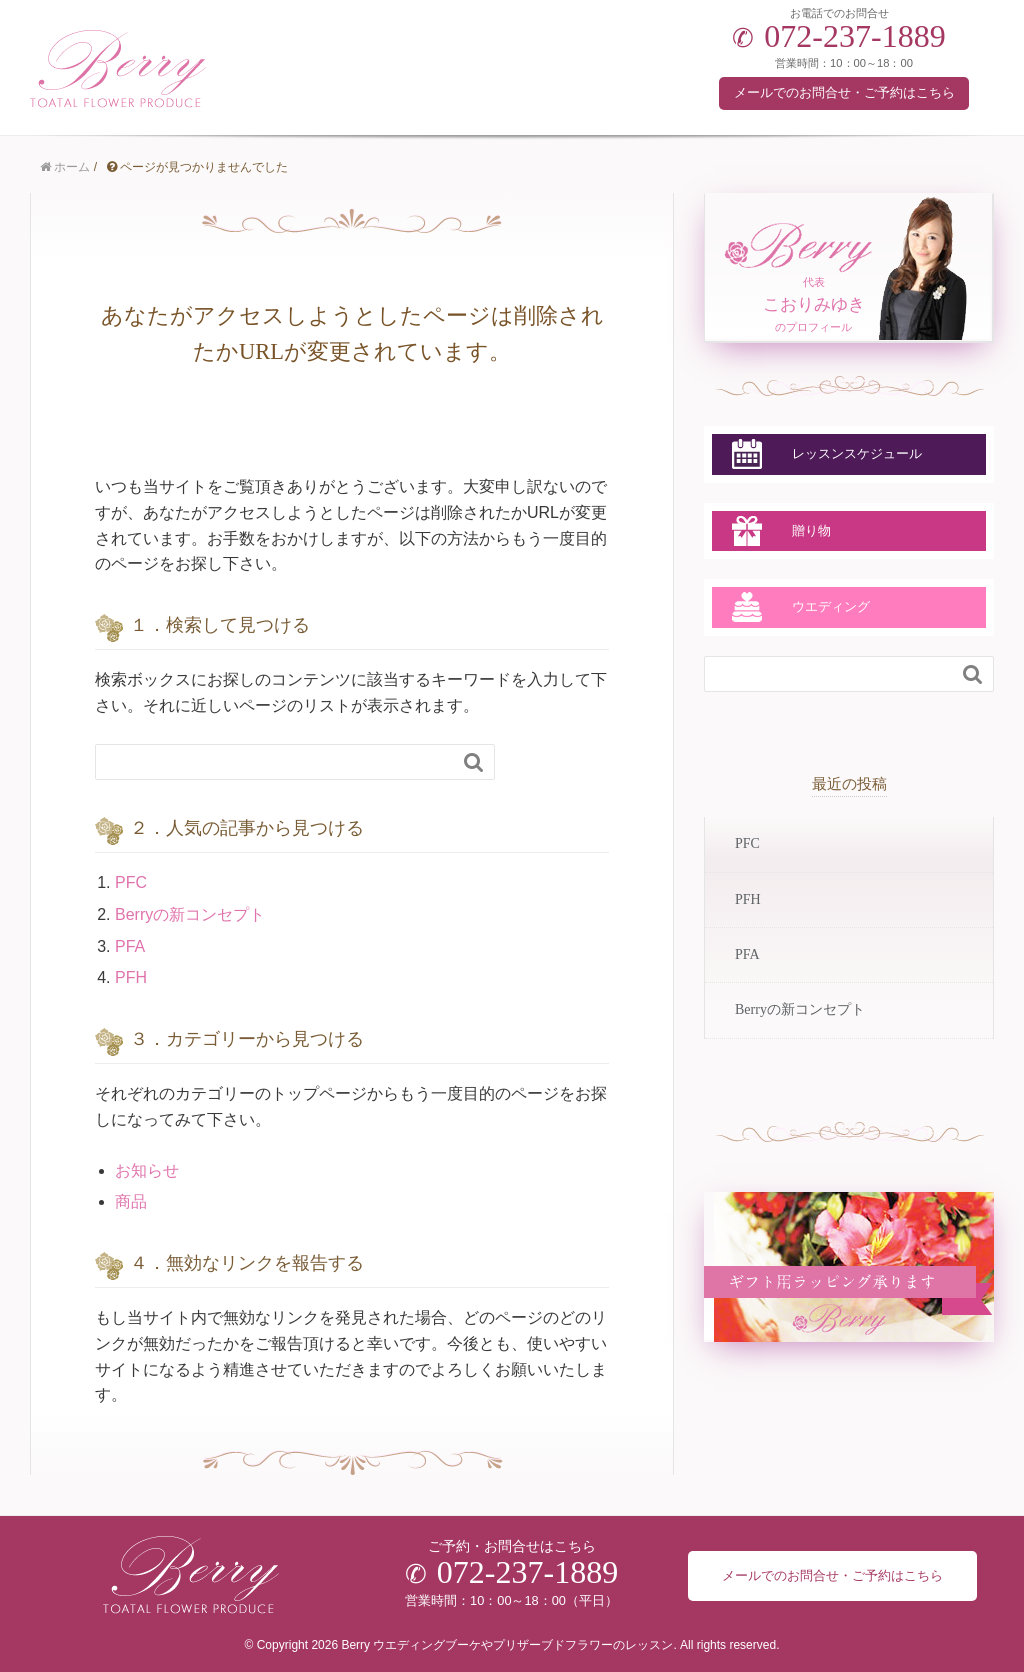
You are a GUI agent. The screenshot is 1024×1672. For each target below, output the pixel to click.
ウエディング (831, 606)
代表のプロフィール (813, 304)
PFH (131, 977)
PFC (131, 882)
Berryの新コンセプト (190, 914)
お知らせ (147, 1170)
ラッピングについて (814, 1280)
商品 (131, 1201)
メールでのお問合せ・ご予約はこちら (844, 92)
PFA (130, 946)
